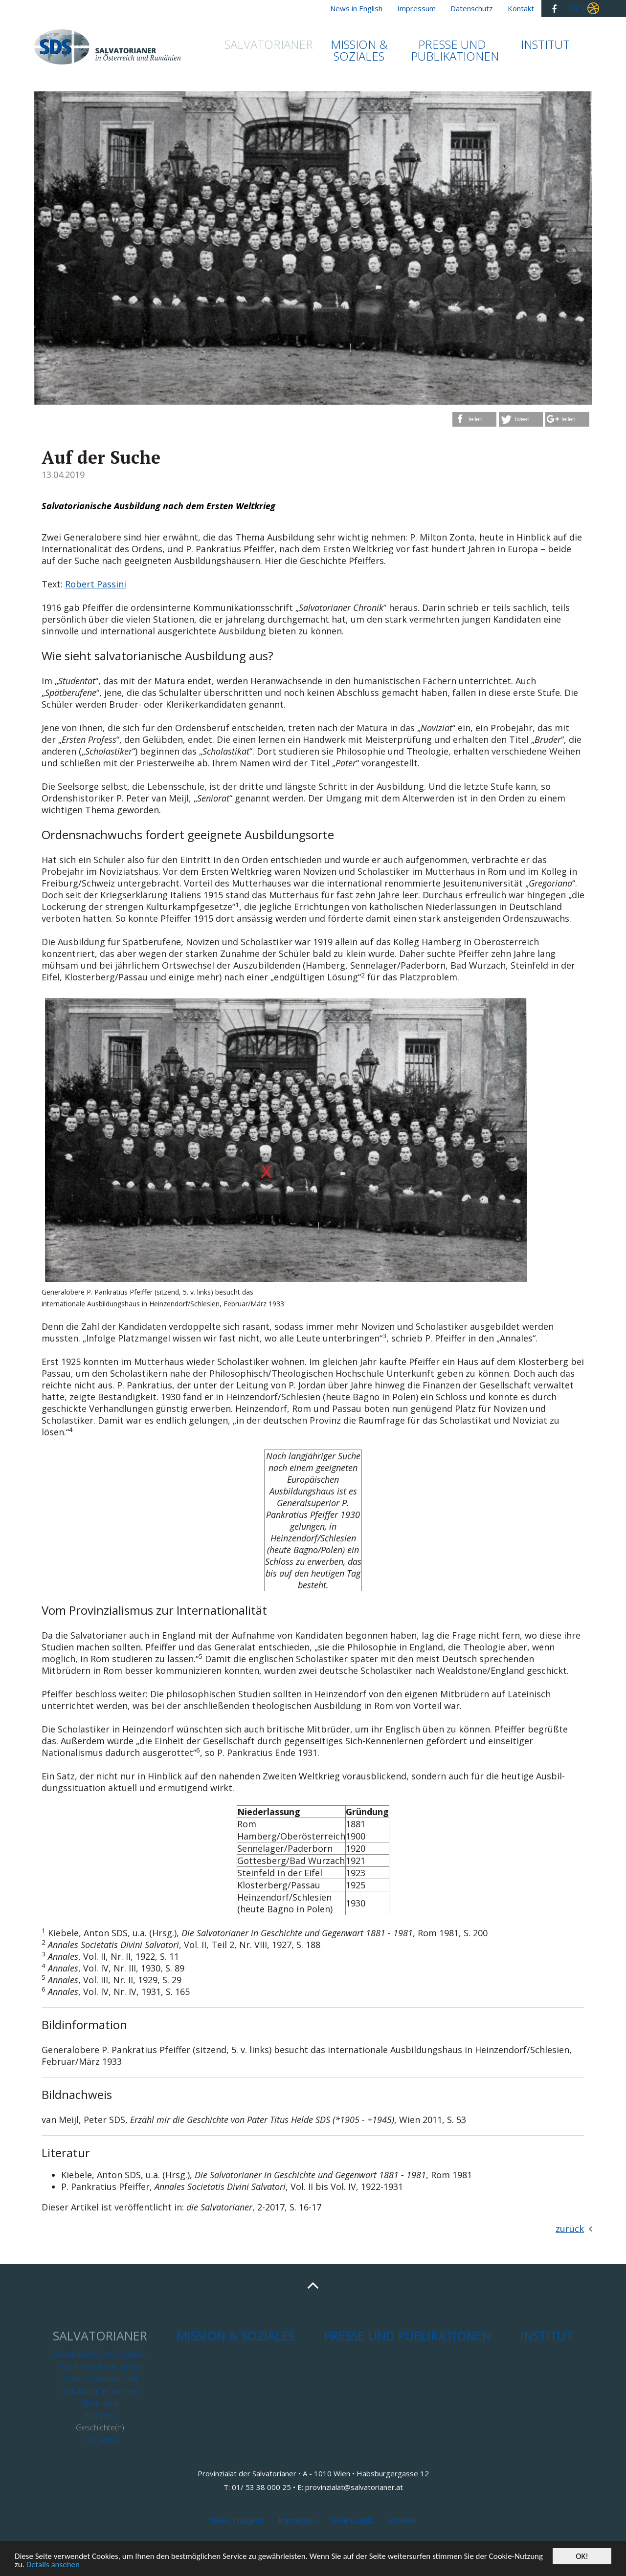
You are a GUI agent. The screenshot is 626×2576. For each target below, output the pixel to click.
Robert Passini (95, 584)
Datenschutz (353, 2520)
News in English (237, 2520)
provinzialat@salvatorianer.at (354, 2487)
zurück (570, 2228)
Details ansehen (53, 2565)
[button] (474, 419)
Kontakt (402, 2520)
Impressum (297, 2520)
